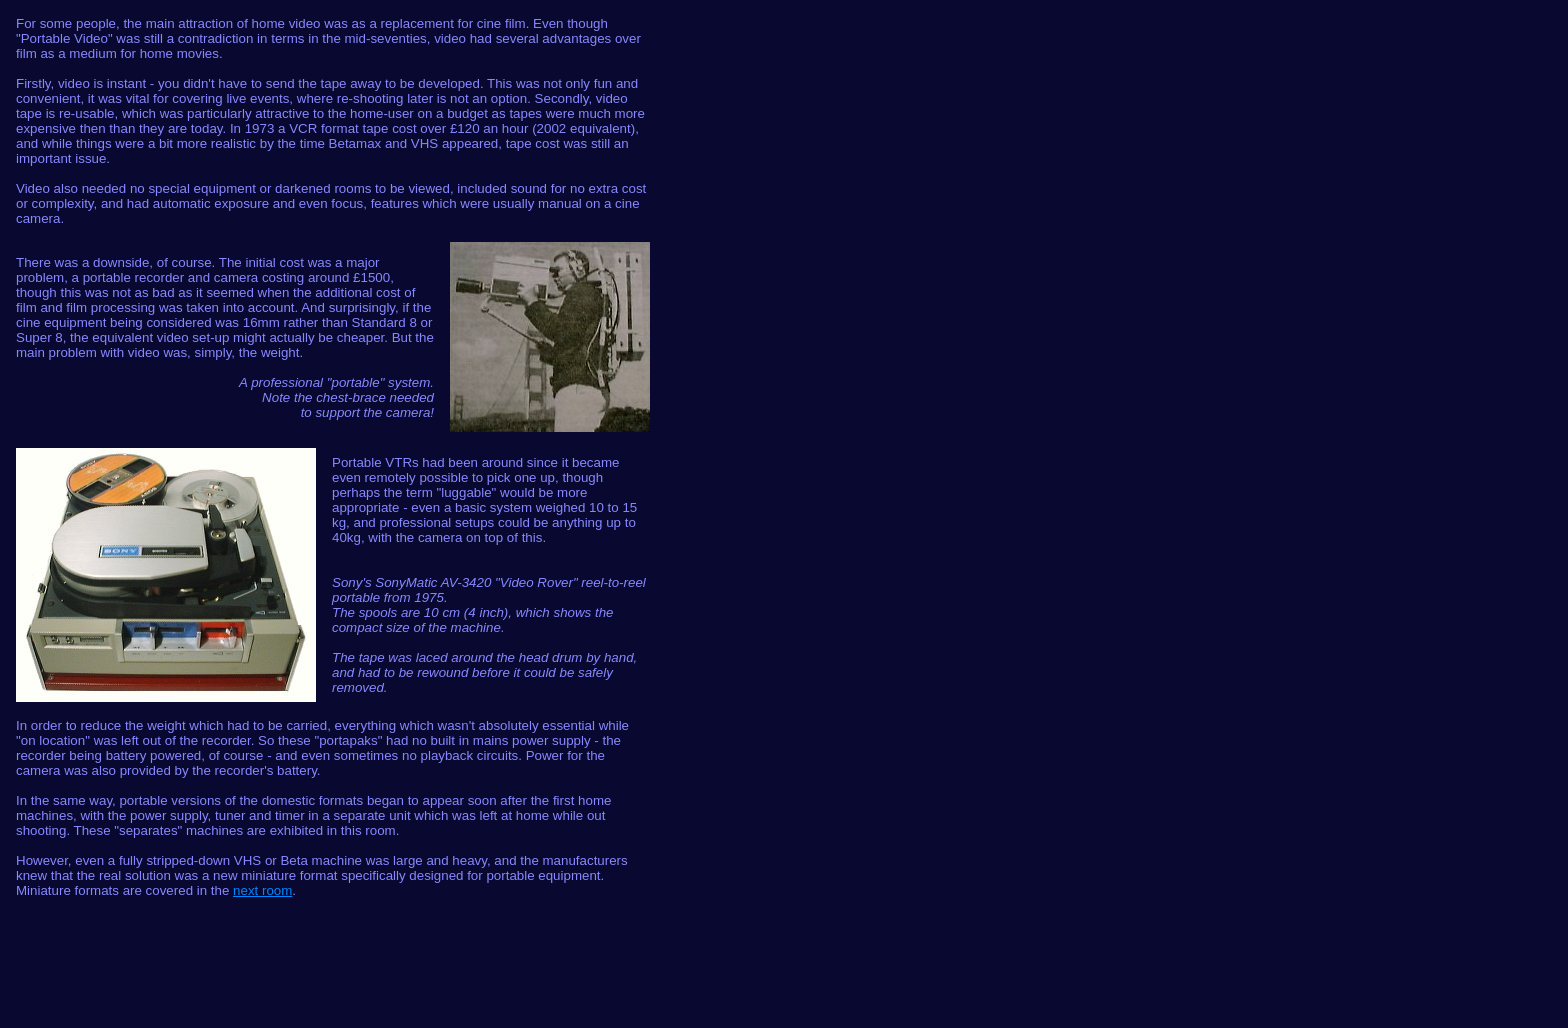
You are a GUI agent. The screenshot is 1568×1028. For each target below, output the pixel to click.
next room (262, 890)
